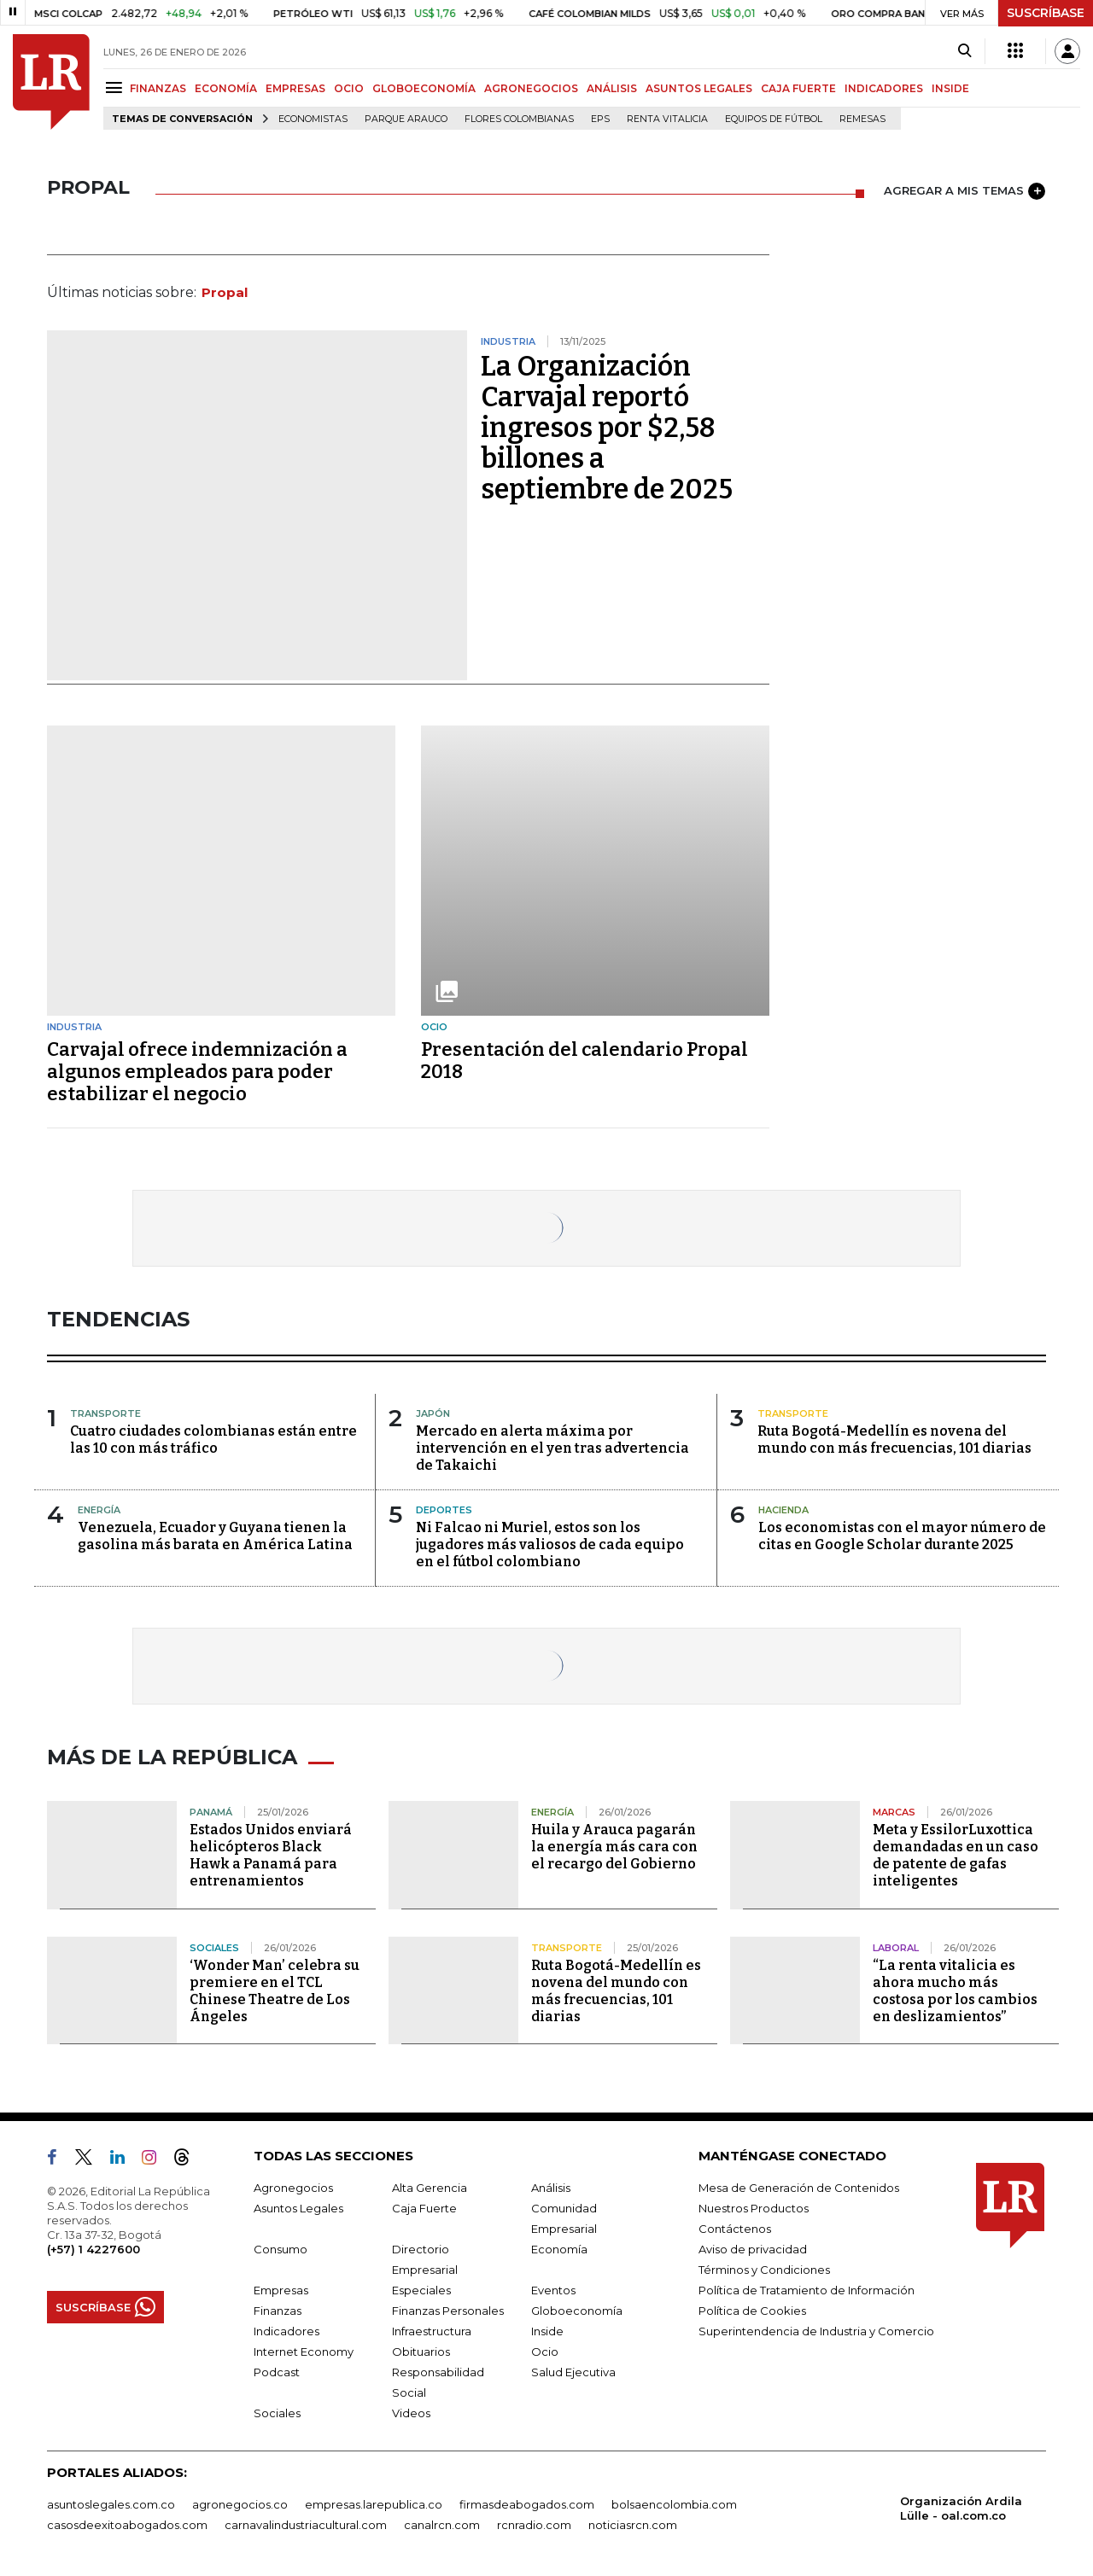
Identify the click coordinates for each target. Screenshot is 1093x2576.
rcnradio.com (534, 2525)
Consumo (280, 2249)
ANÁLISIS (612, 88)
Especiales (421, 2290)
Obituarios (421, 2351)
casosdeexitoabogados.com (127, 2525)
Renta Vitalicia (667, 119)
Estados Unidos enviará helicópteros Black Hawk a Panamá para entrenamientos (271, 1855)
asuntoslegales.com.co (111, 2504)
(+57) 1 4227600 (93, 2249)
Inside (547, 2331)
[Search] (964, 51)
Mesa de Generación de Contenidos (798, 2187)
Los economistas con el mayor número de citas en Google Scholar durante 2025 (902, 1536)
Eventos (553, 2290)
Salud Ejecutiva (573, 2372)
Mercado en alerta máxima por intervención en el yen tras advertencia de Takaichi (552, 1448)
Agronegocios (293, 2187)
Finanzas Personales (448, 2310)
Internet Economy (304, 2351)
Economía (559, 2249)
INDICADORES (884, 88)
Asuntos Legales (298, 2208)
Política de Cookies (752, 2310)
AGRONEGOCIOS (531, 88)
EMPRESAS (295, 88)
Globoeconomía (576, 2310)
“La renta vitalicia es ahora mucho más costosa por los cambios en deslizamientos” (955, 1991)
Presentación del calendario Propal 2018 (584, 1060)
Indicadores (286, 2331)
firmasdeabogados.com (526, 2504)
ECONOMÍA (226, 88)
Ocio (544, 2351)
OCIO (349, 88)
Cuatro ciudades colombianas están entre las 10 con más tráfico (213, 1439)
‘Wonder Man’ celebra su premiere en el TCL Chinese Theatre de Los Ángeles (274, 1991)
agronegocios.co (240, 2504)
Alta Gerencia (429, 2187)
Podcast (277, 2372)
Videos (411, 2413)
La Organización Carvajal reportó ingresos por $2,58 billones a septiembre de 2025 (607, 427)
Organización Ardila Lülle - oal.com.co (961, 2508)
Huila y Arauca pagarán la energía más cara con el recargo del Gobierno (614, 1846)
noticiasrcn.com (632, 2525)
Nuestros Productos (753, 2208)
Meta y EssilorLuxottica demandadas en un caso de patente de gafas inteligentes (955, 1855)
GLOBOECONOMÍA (424, 88)
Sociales (277, 2413)
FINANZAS (158, 88)
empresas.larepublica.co (373, 2504)
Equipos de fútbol (773, 119)
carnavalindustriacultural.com (306, 2525)
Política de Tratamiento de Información (806, 2290)
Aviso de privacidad (752, 2249)
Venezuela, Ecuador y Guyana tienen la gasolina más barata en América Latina (215, 1536)
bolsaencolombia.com (674, 2504)
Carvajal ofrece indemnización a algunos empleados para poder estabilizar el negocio (197, 1071)
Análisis (550, 2187)
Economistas (313, 119)
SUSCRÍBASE (1045, 12)
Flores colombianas (519, 119)
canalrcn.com (442, 2525)
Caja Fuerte (424, 2208)
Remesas (862, 119)
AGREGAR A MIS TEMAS (964, 191)
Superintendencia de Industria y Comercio (816, 2331)
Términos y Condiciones (764, 2269)
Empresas (281, 2290)
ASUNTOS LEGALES (699, 88)
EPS (600, 119)
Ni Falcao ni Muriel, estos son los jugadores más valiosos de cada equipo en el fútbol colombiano (550, 1544)
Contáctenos (734, 2228)
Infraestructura (431, 2331)
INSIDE (950, 88)
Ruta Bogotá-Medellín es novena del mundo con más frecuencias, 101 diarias (894, 1439)
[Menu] (116, 87)
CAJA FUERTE (798, 88)
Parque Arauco (406, 119)
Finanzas (277, 2310)
